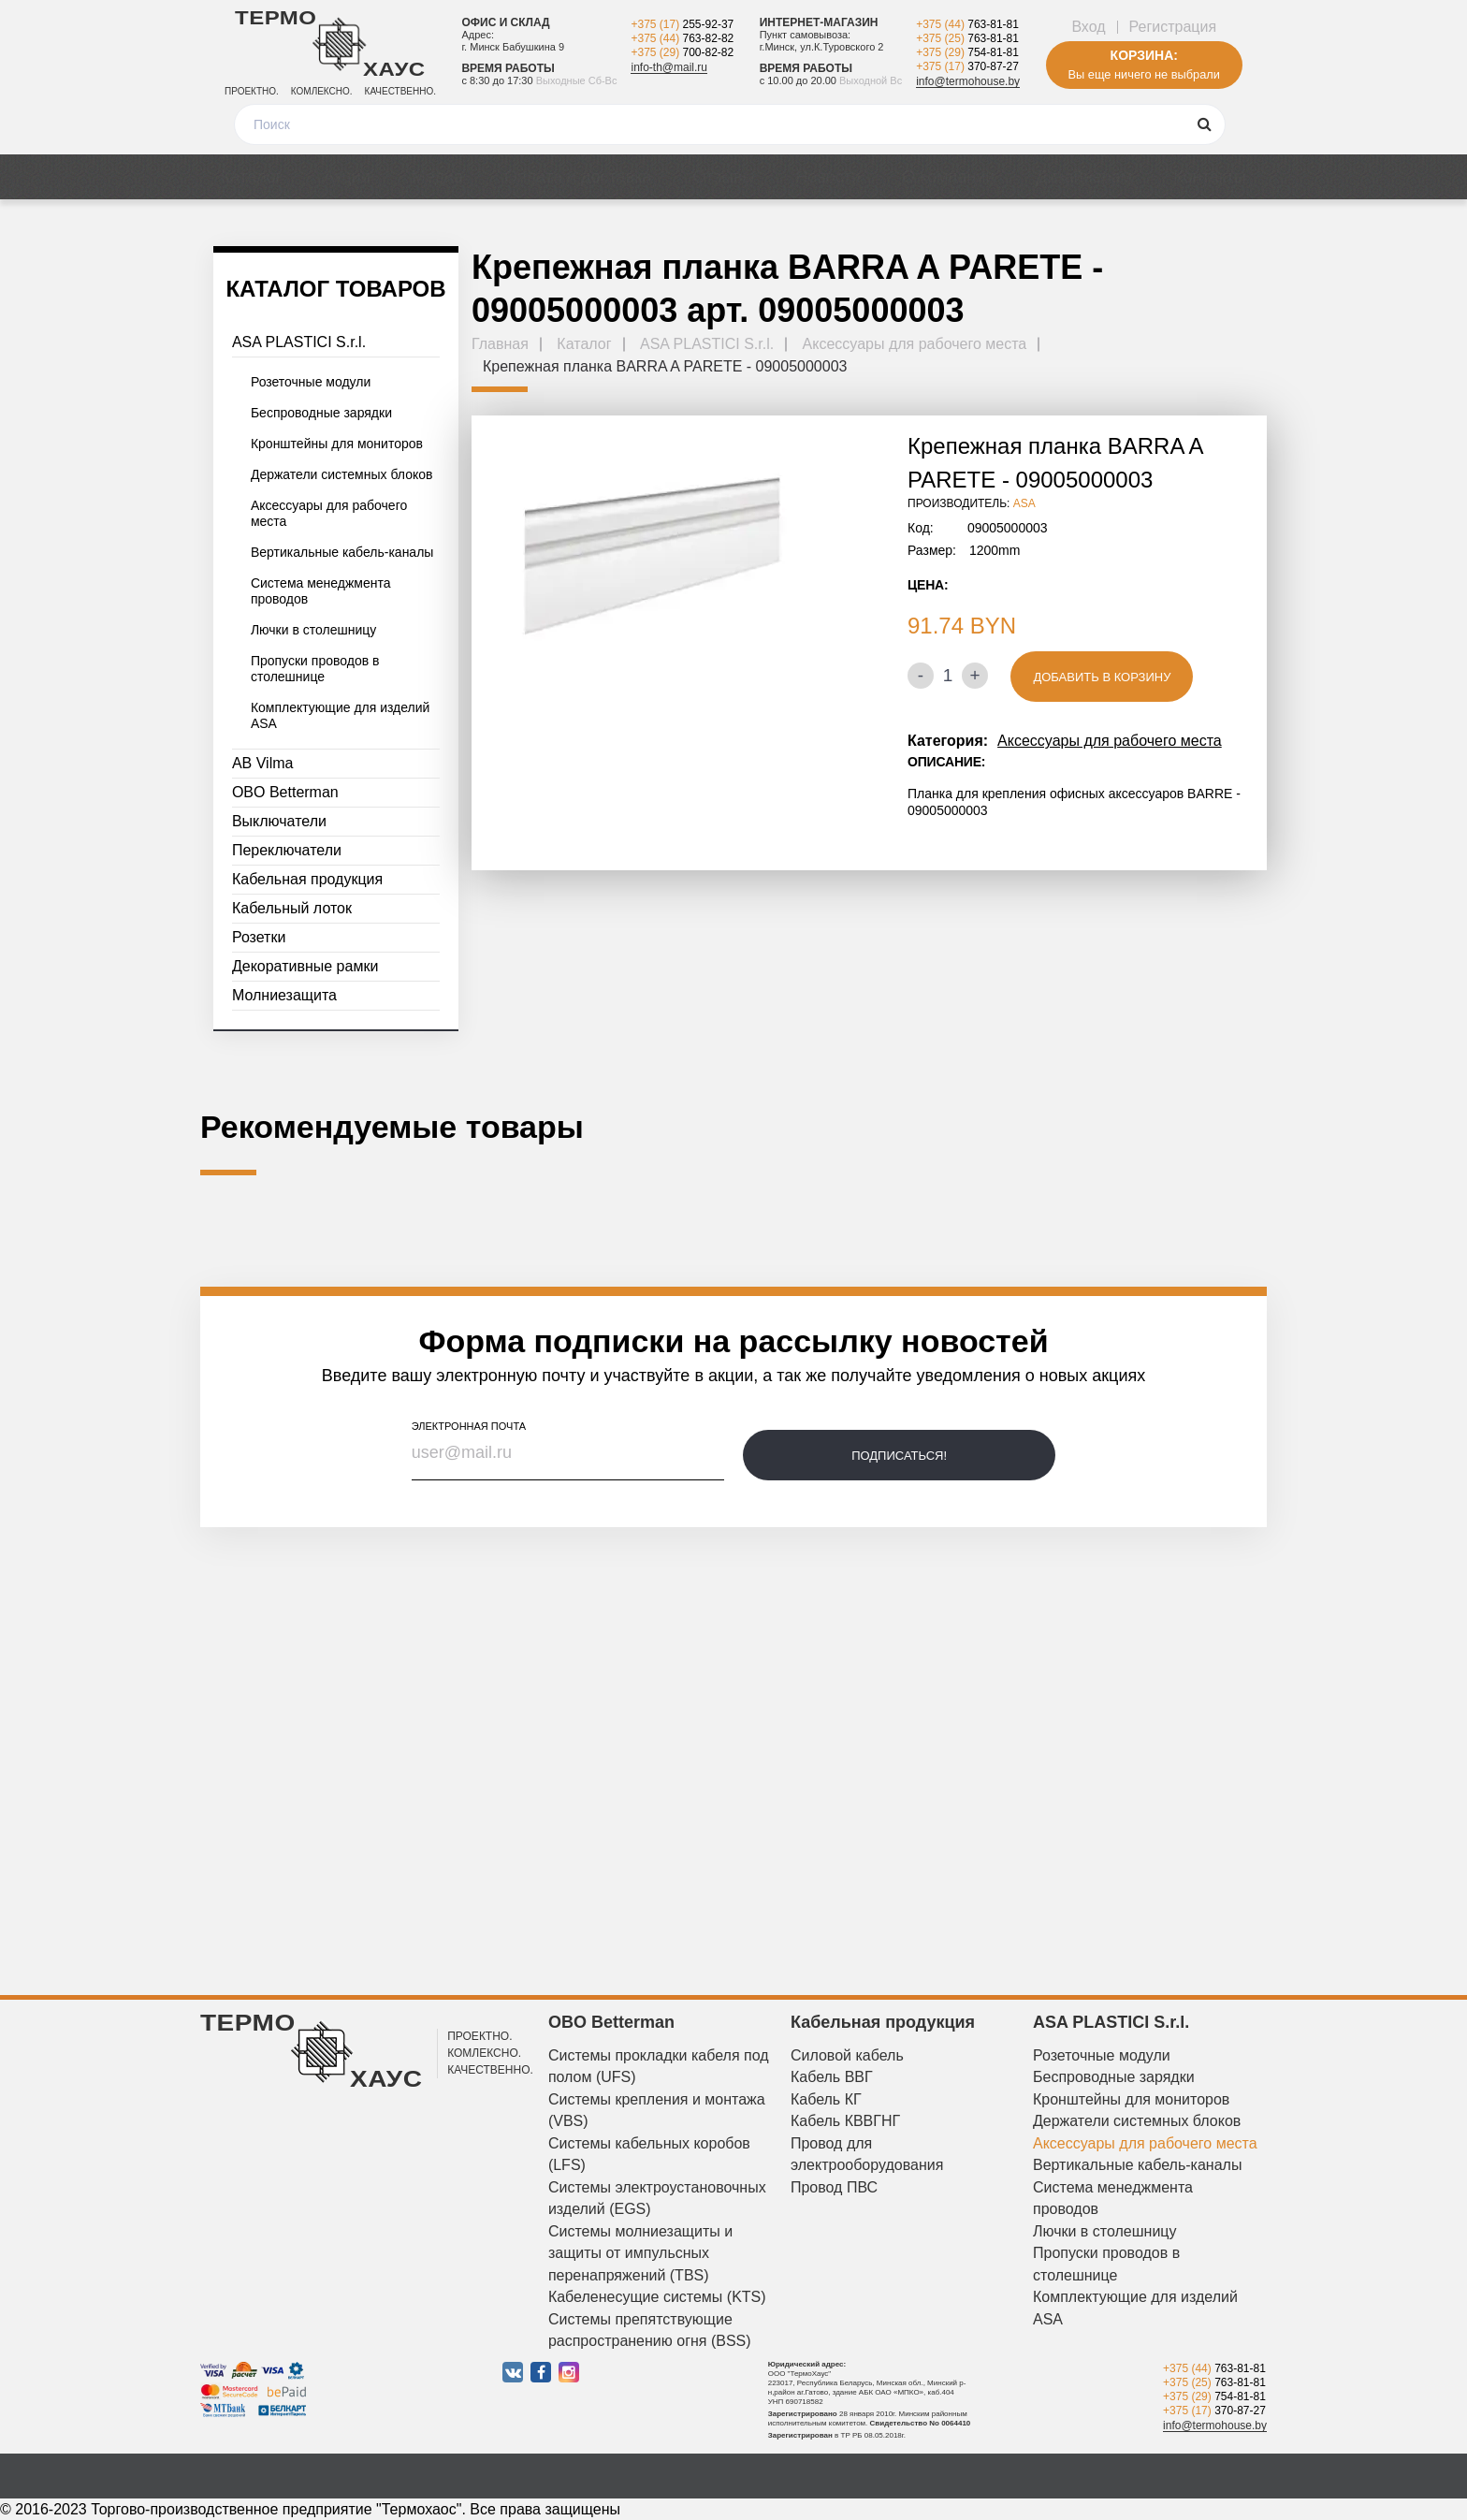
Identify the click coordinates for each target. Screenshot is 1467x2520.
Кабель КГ (826, 2099)
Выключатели (279, 821)
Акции (346, 177)
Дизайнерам (1084, 177)
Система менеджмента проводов (321, 590)
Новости (828, 177)
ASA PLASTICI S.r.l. (299, 342)
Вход (1088, 27)
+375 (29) (682, 52)
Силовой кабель (847, 2055)
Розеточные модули (310, 381)
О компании (948, 177)
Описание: (946, 761)
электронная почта (469, 1426)
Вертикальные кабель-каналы (342, 552)
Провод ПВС (834, 2187)
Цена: (928, 584)
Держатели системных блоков (342, 474)
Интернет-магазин (819, 22)
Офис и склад (505, 22)
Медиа (437, 177)
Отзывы (723, 177)
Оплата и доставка (577, 177)
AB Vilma (263, 763)
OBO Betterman (285, 792)
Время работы (507, 68)
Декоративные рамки (305, 966)
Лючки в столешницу (313, 629)
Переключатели (286, 850)
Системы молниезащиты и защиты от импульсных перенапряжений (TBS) (640, 2253)
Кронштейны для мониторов (337, 443)
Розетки (258, 937)
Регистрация (1173, 27)
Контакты (1209, 177)
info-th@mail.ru (669, 67)
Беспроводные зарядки (321, 412)
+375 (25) (967, 38)
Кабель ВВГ (832, 2077)
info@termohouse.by (968, 81)
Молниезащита (284, 995)
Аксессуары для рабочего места (329, 513)
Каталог (251, 177)
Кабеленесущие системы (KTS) (657, 2297)
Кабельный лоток (292, 908)
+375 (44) (682, 38)
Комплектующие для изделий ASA (340, 715)
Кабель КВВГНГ (845, 2121)
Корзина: (1144, 55)
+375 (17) (682, 24)
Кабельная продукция (307, 879)
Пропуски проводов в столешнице (315, 668)
